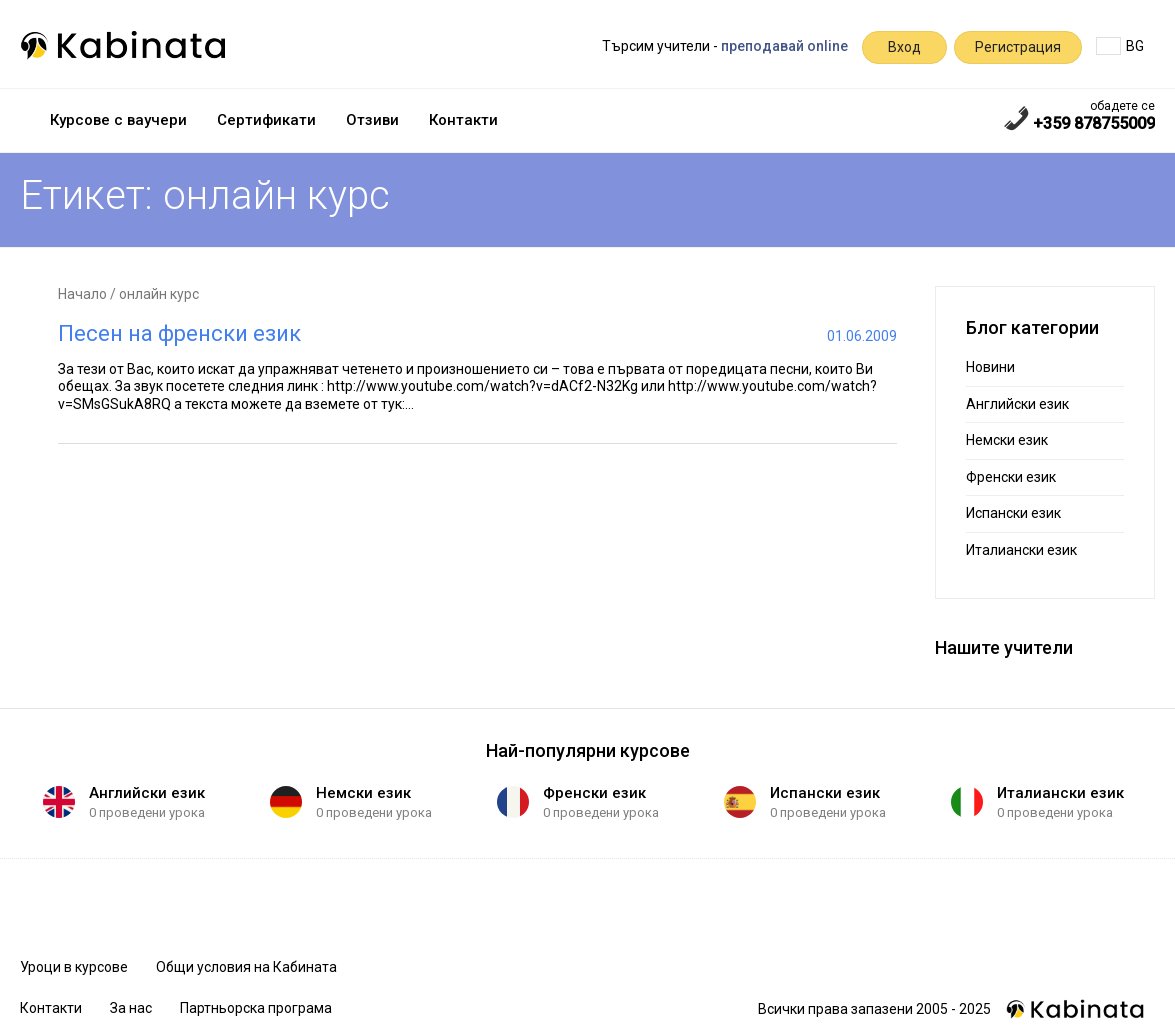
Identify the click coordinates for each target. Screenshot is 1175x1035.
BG (1120, 46)
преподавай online (784, 46)
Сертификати (266, 120)
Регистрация (1018, 47)
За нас (131, 1008)
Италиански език (1021, 550)
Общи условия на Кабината (246, 967)
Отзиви (372, 120)
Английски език (1017, 404)
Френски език (1011, 477)
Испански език (1013, 513)
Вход (904, 47)
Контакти (463, 120)
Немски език (1007, 440)
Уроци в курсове (74, 967)
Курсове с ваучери (118, 120)
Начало (82, 294)
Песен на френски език (179, 333)
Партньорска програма (256, 1008)
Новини (990, 367)
